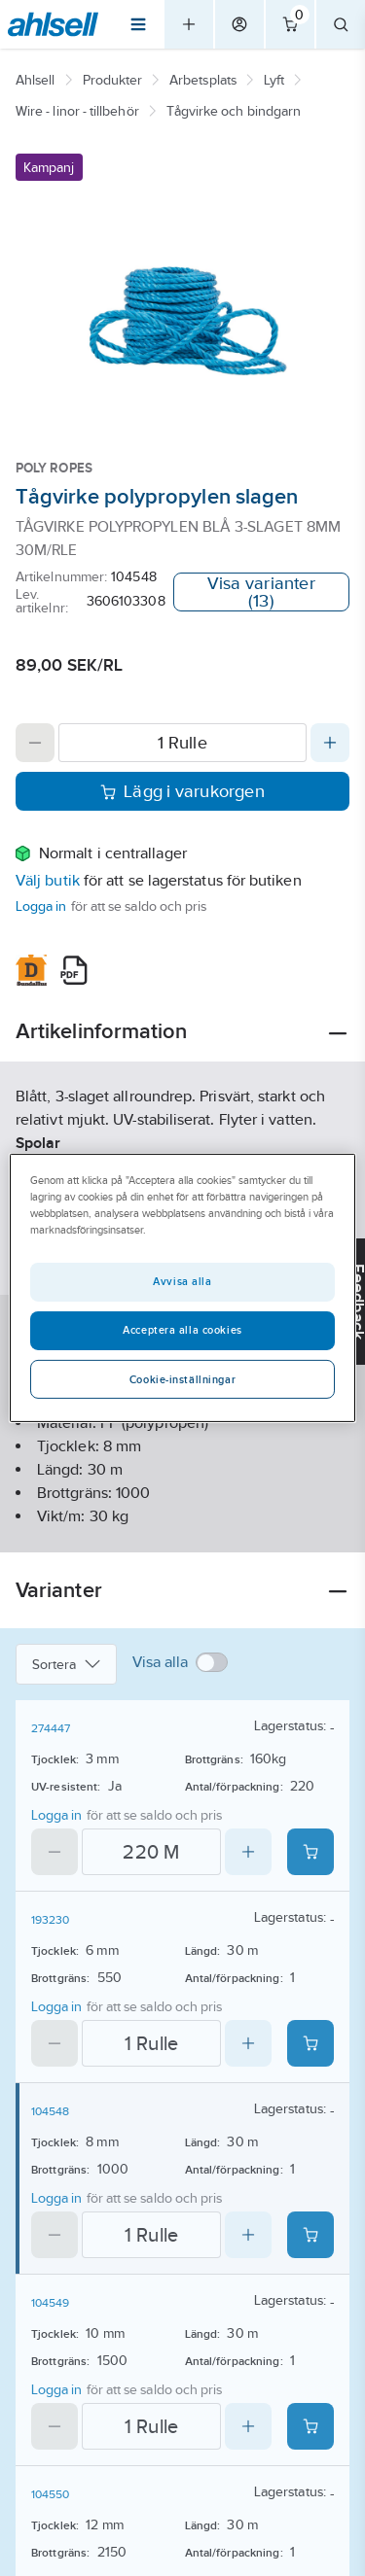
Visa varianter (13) (261, 592)
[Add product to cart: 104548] (310, 2234)
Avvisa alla (182, 1281)
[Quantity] (182, 742)
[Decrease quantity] (35, 742)
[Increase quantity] (329, 742)
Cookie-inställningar (182, 1379)
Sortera (66, 1664)
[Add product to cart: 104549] (310, 2426)
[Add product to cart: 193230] (310, 2043)
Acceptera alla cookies (182, 1330)
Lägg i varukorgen (182, 791)
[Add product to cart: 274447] (310, 1851)
